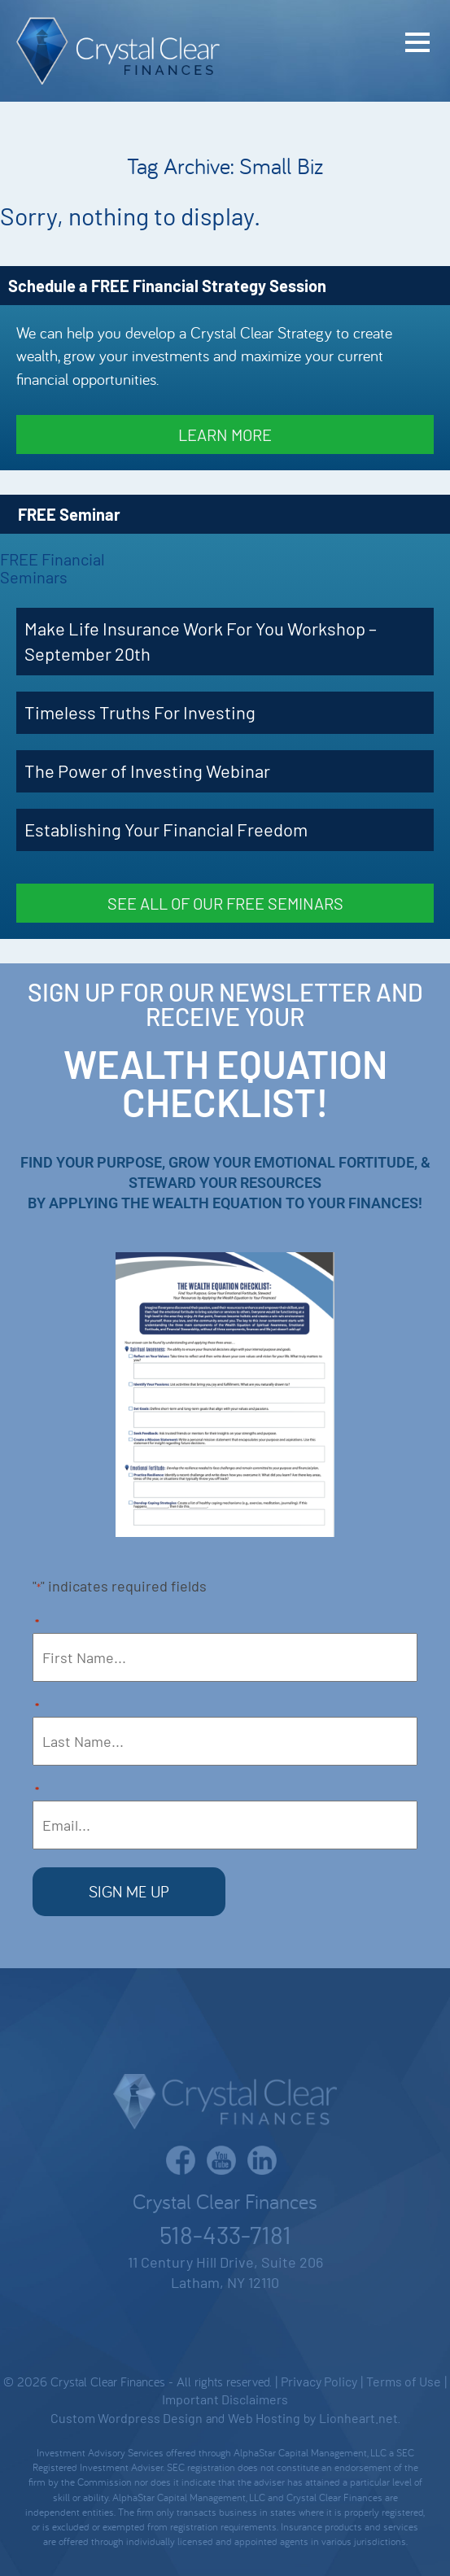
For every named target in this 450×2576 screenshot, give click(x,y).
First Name (37, 1624)
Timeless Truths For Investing (140, 712)
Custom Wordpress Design (126, 2417)
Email (37, 1792)
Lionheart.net (358, 2417)
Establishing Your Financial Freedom (166, 829)
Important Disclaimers (225, 2399)
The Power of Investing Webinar (147, 770)
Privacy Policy (319, 2381)
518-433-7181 (225, 2234)
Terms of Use (403, 2381)
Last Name (37, 1708)
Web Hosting (264, 2417)
